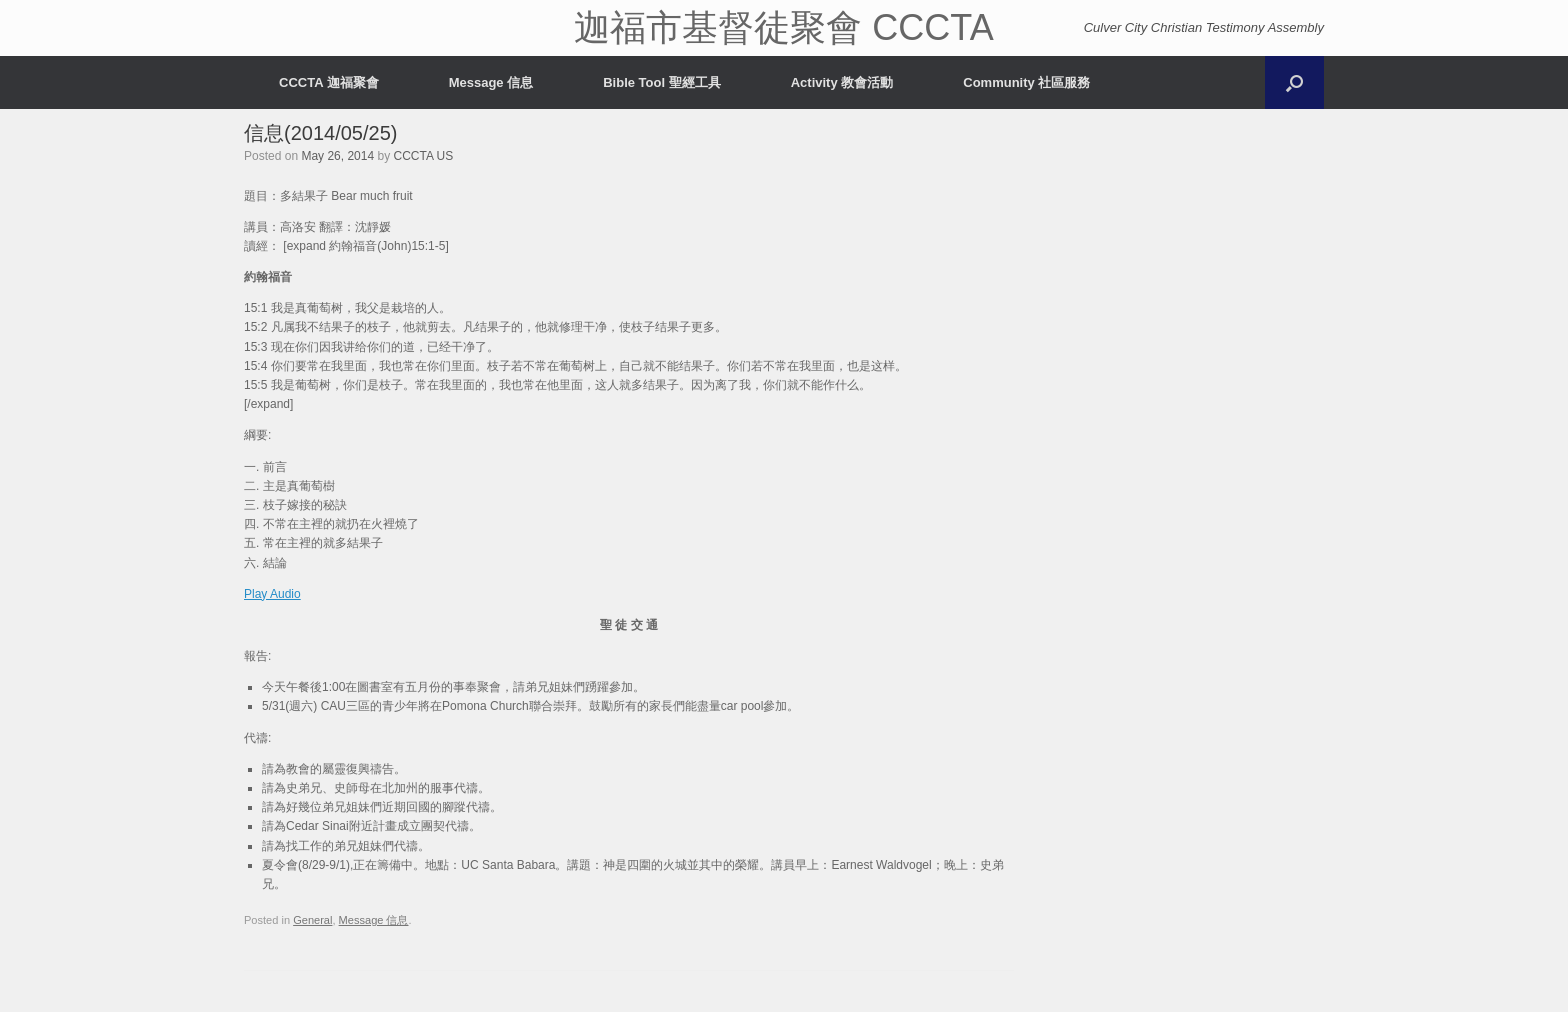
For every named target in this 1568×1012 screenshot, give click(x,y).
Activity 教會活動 (842, 82)
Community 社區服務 (1026, 82)
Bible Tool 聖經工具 (661, 82)
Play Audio (272, 594)
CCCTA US (423, 156)
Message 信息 (491, 82)
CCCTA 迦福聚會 (329, 82)
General (312, 920)
